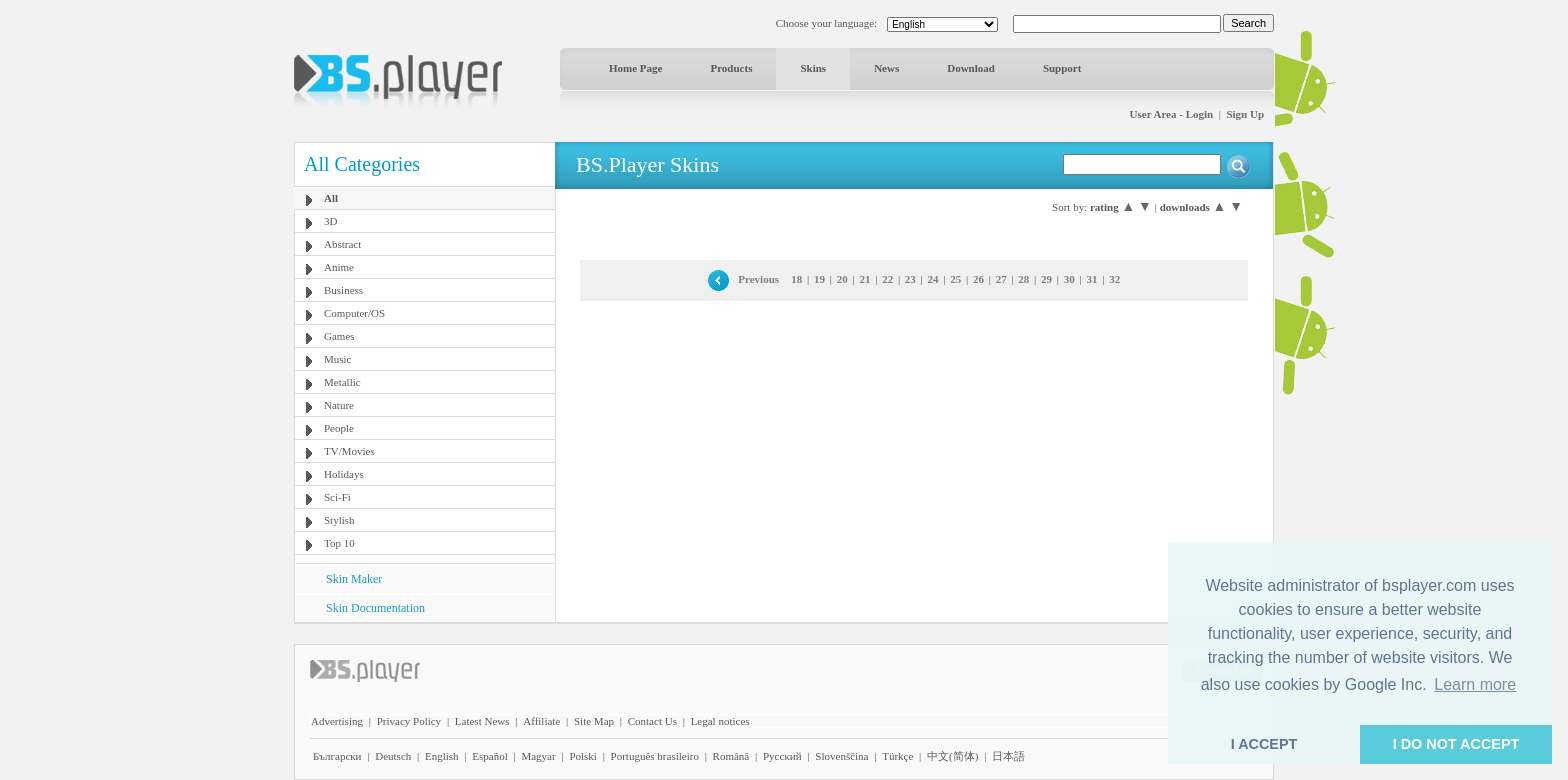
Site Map (594, 721)
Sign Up (1245, 114)
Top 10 (339, 543)
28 (1023, 279)
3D (330, 221)
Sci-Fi (337, 497)
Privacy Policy (409, 721)
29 (1046, 279)
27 (1001, 279)
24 (933, 279)
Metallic (342, 382)
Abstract (342, 244)
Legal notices (720, 721)
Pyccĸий (782, 756)
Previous (758, 279)
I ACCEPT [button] (1264, 744)
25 (955, 279)
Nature (339, 405)
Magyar (538, 756)
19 (819, 279)
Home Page (635, 68)
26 (978, 279)
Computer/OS (354, 313)
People (339, 428)
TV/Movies (349, 451)
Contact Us (652, 721)
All (331, 198)
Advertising (337, 721)
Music (338, 359)
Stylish (339, 520)
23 (910, 279)
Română (731, 756)
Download (971, 68)
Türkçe (897, 756)
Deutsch (393, 756)
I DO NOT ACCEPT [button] (1456, 744)
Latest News (482, 721)
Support (1062, 68)
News (886, 68)
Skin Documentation (375, 608)
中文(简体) (952, 756)
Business (343, 290)
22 (887, 279)
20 (842, 279)
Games (339, 336)
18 (796, 279)
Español (489, 756)
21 (864, 279)
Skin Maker (354, 579)
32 (1114, 279)
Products (731, 68)
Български (337, 756)
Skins (813, 68)
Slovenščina (841, 756)
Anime (339, 267)
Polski (583, 756)
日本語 (1008, 756)
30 (1069, 279)
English (442, 756)
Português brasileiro (655, 756)
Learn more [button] (1475, 684)
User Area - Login (1172, 114)
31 (1091, 279)
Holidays (344, 474)
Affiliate (541, 721)
